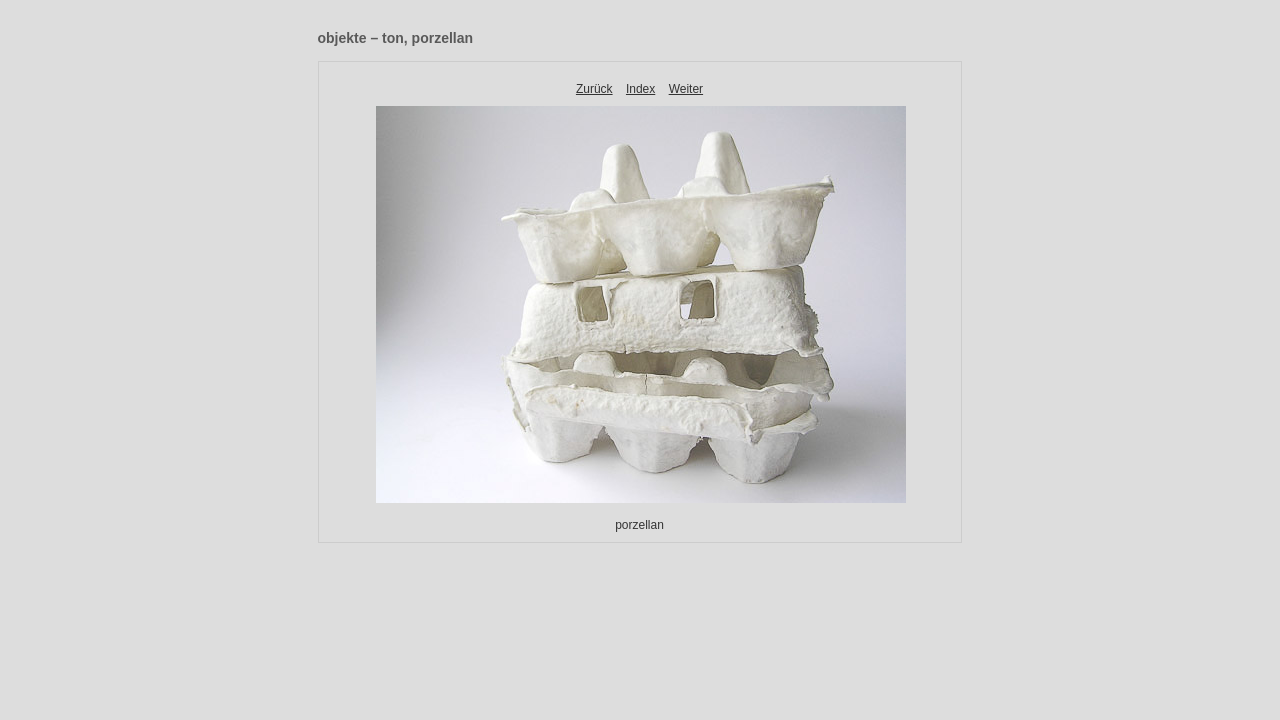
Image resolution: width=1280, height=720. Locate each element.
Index (640, 89)
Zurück (594, 89)
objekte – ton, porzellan (396, 38)
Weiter (686, 89)
